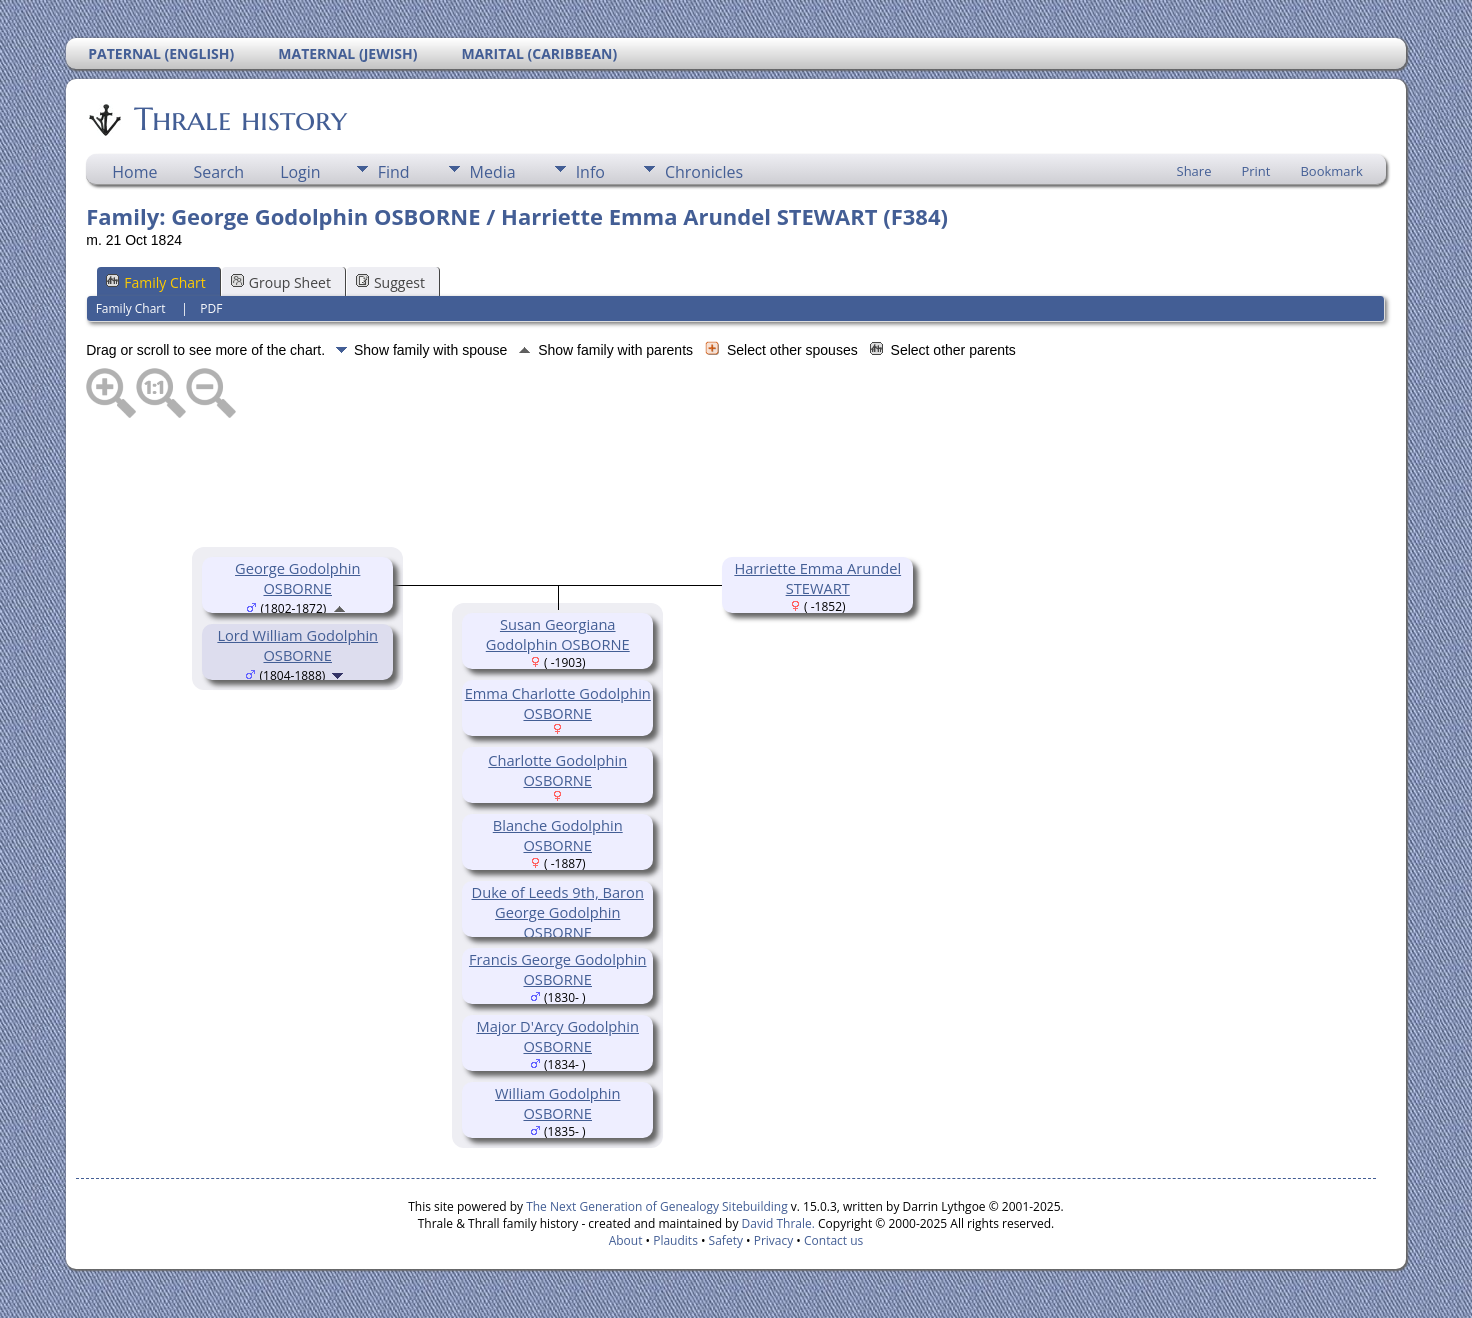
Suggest (390, 282)
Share (1194, 171)
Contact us (833, 1240)
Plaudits (675, 1240)
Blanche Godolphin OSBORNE (558, 835)
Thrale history (239, 119)
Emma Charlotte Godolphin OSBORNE (558, 703)
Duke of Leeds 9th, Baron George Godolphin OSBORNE (558, 912)
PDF (211, 308)
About (626, 1240)
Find (394, 172)
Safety (726, 1240)
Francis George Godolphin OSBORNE (558, 969)
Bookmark (1331, 171)
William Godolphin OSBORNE (557, 1103)
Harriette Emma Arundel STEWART (817, 578)
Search (218, 172)
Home (134, 172)
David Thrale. (776, 1223)
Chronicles (704, 172)
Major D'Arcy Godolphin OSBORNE (557, 1036)
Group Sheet (281, 282)
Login (300, 172)
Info (590, 172)
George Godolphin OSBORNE (297, 578)
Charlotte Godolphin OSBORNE (557, 770)
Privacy (774, 1240)
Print (1255, 171)
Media (493, 172)
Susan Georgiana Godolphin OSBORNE (558, 634)
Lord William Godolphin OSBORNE (297, 645)
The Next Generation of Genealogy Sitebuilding (657, 1206)
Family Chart (156, 282)
